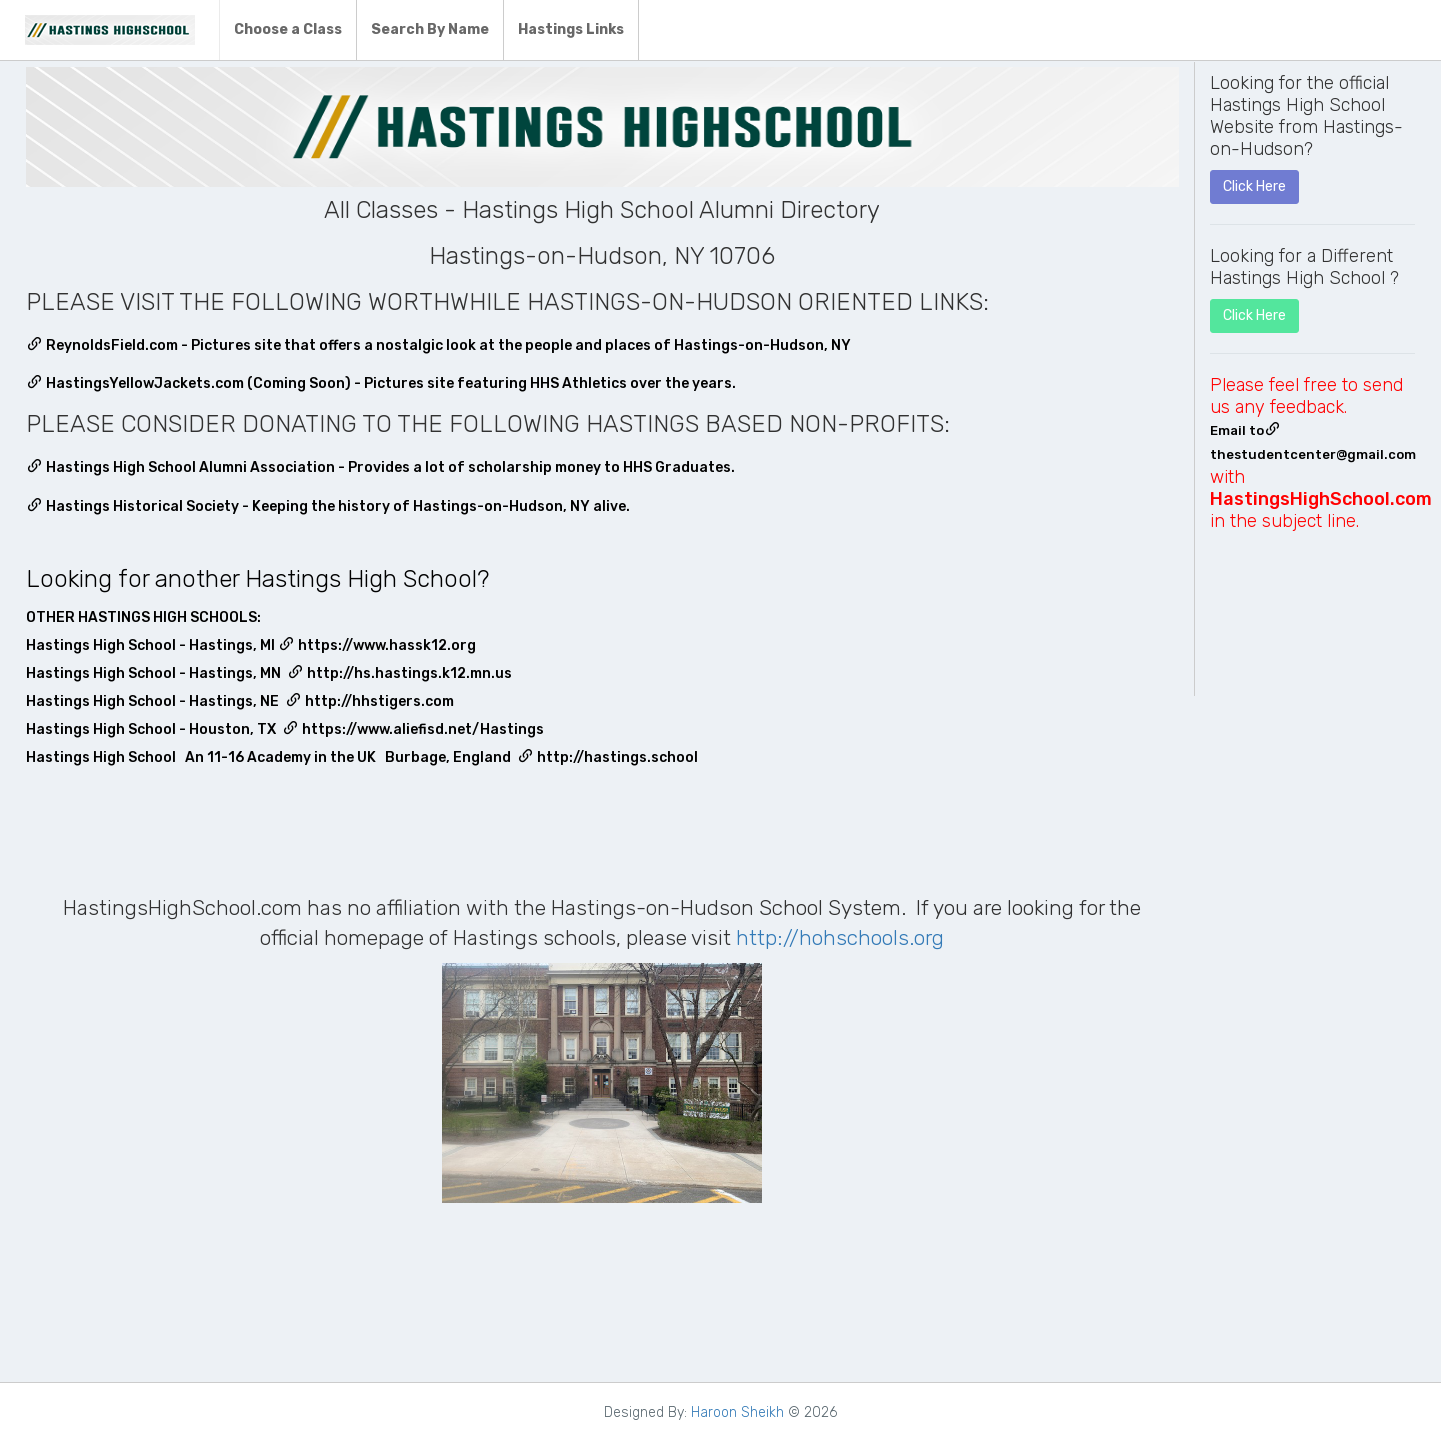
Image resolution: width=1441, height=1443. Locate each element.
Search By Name (430, 29)
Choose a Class (288, 29)
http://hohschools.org (840, 937)
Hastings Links (571, 29)
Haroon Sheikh (737, 1412)
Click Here (1254, 186)
